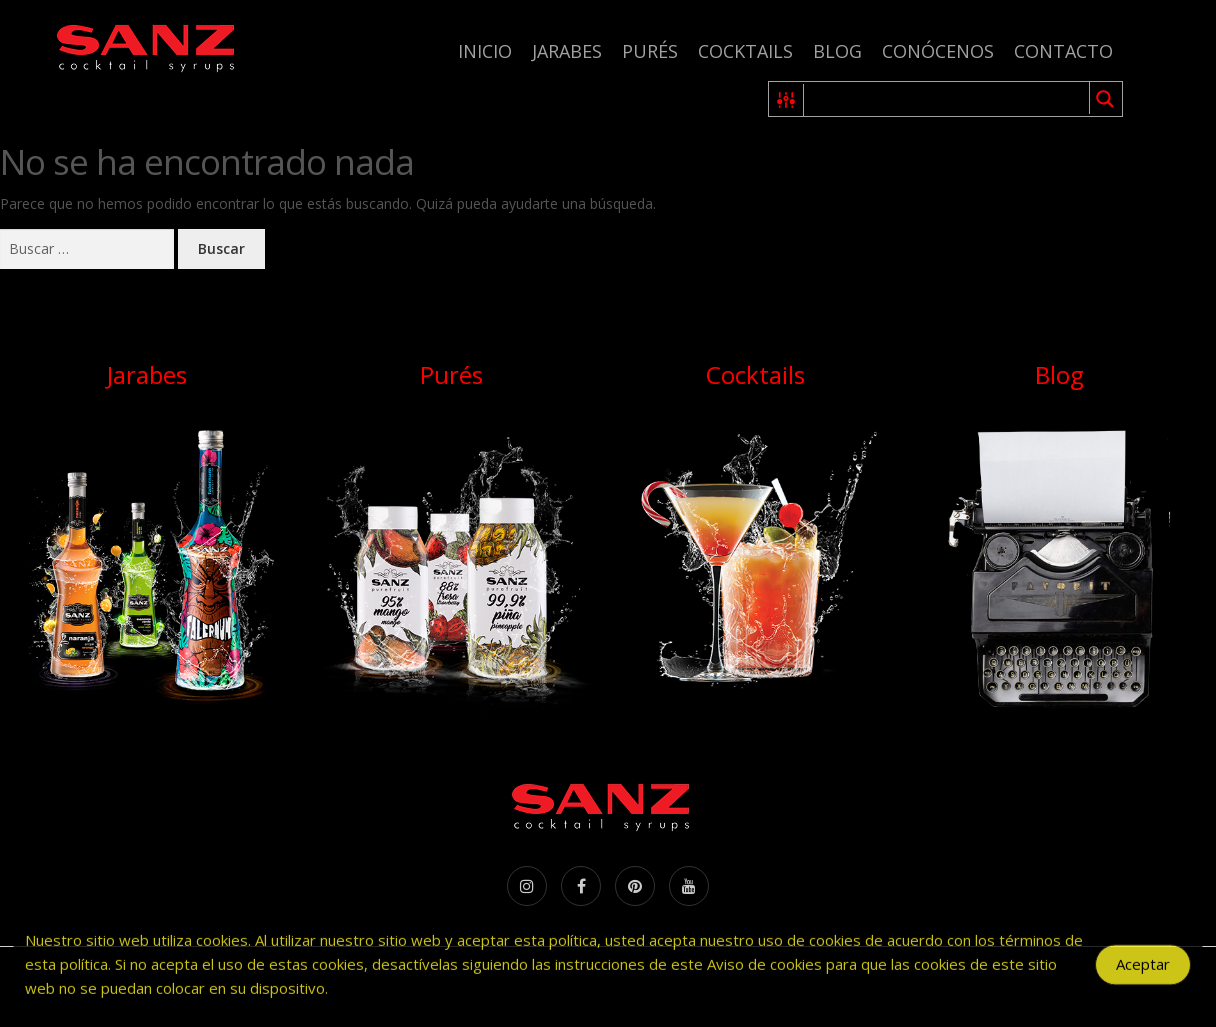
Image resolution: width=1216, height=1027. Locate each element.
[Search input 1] (947, 99)
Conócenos (938, 51)
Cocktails (745, 51)
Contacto (1063, 51)
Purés (650, 51)
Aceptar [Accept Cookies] (1143, 970)
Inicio (485, 51)
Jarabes (567, 51)
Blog (837, 51)
